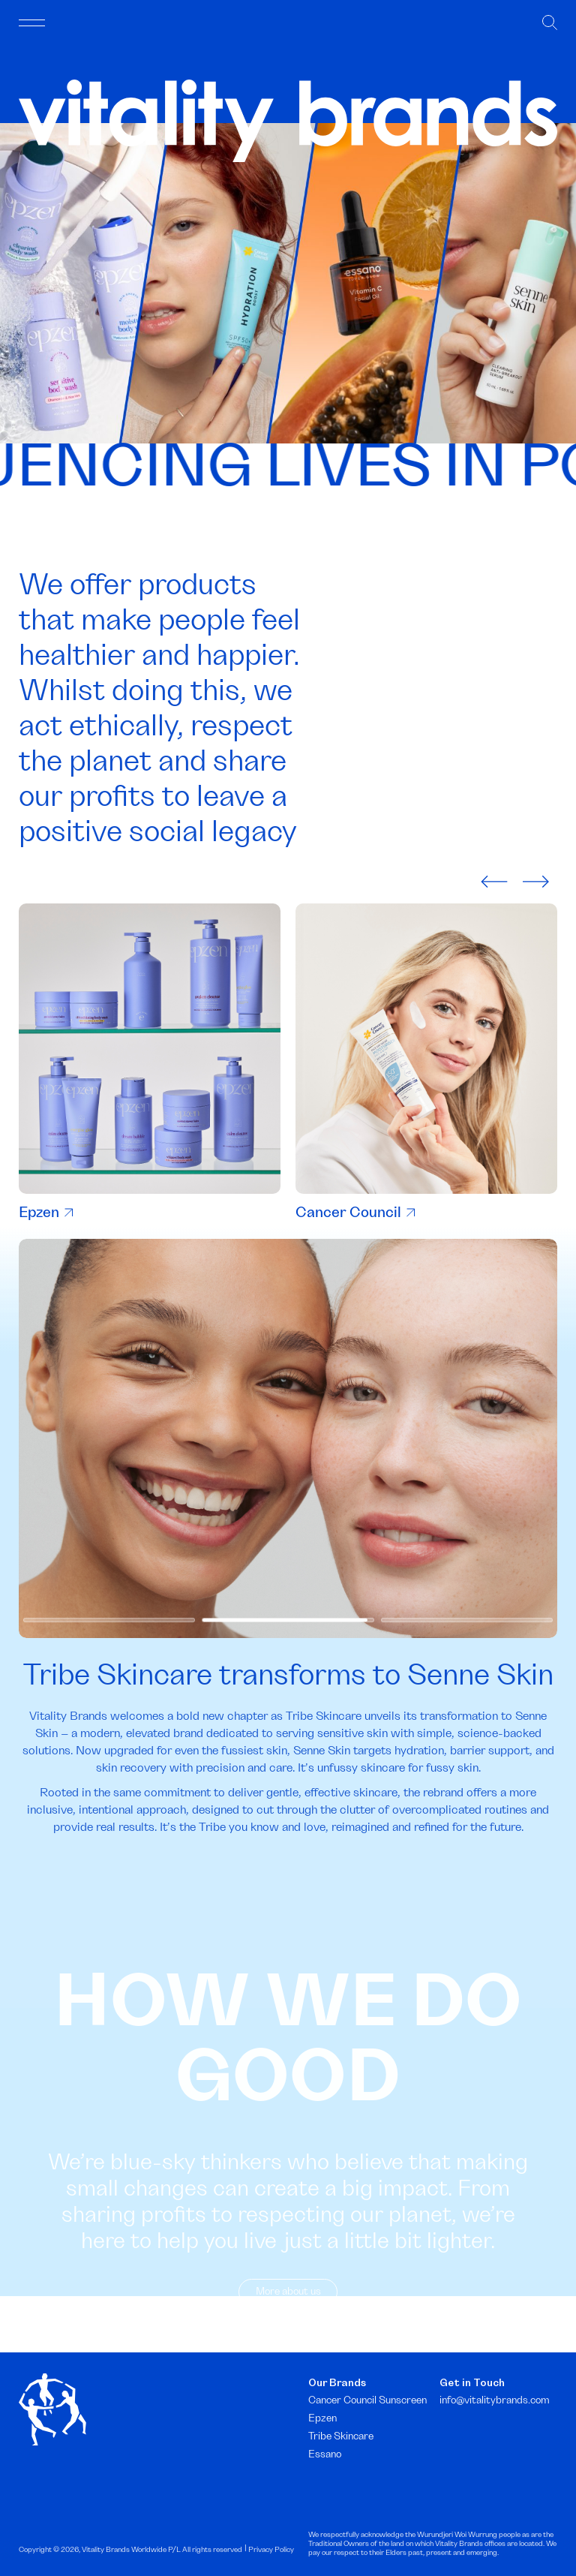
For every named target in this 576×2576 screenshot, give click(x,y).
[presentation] (494, 880)
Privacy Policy (271, 2549)
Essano (324, 2454)
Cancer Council (356, 1212)
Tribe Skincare (341, 2436)
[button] (109, 1654)
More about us (288, 2326)
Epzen (46, 1212)
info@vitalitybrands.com (495, 2400)
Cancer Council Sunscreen (367, 2400)
